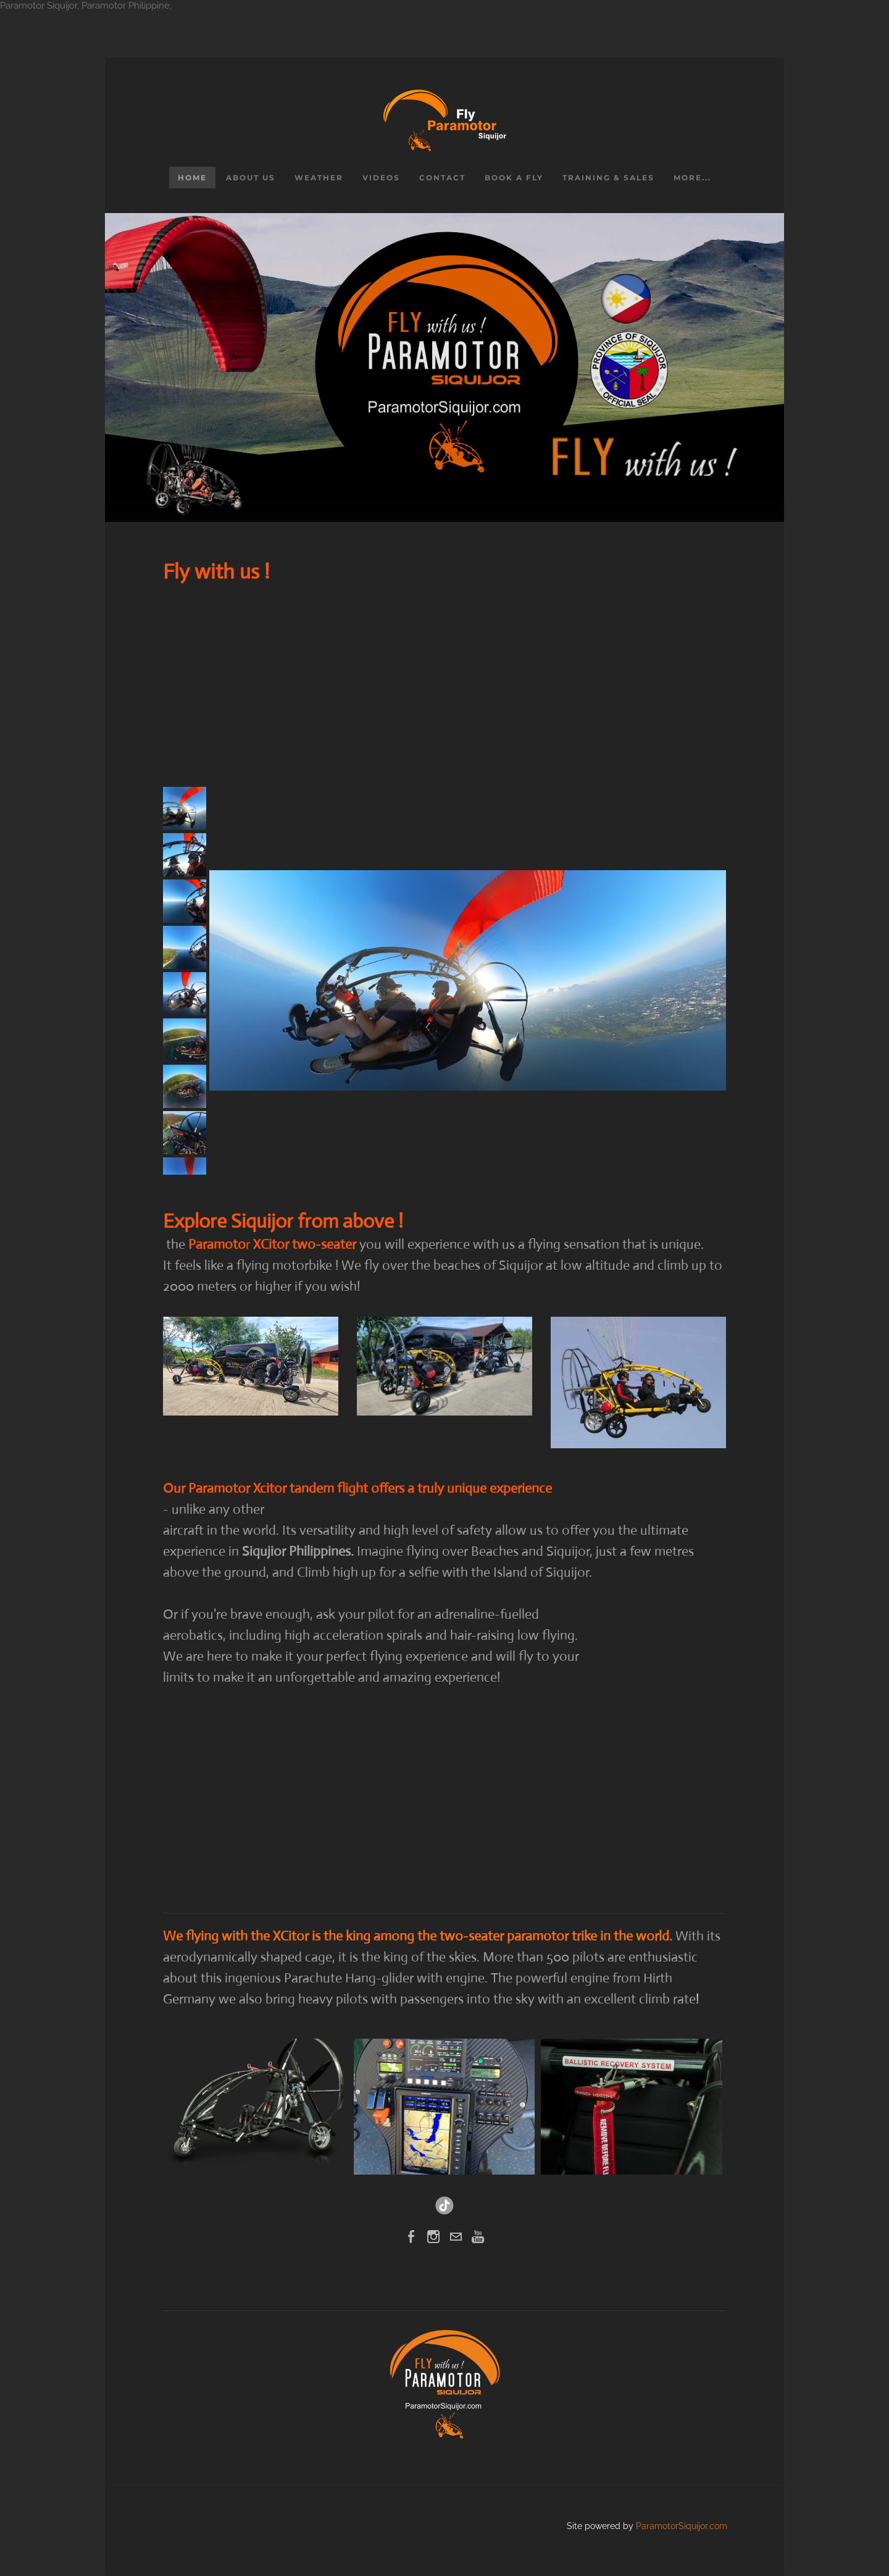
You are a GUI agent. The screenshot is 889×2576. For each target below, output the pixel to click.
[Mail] (455, 2237)
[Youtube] (478, 2237)
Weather (318, 177)
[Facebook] (411, 2237)
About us (250, 177)
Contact (442, 177)
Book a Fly (514, 177)
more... (692, 177)
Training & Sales (608, 177)
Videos (381, 177)
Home (192, 177)
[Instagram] (433, 2237)
